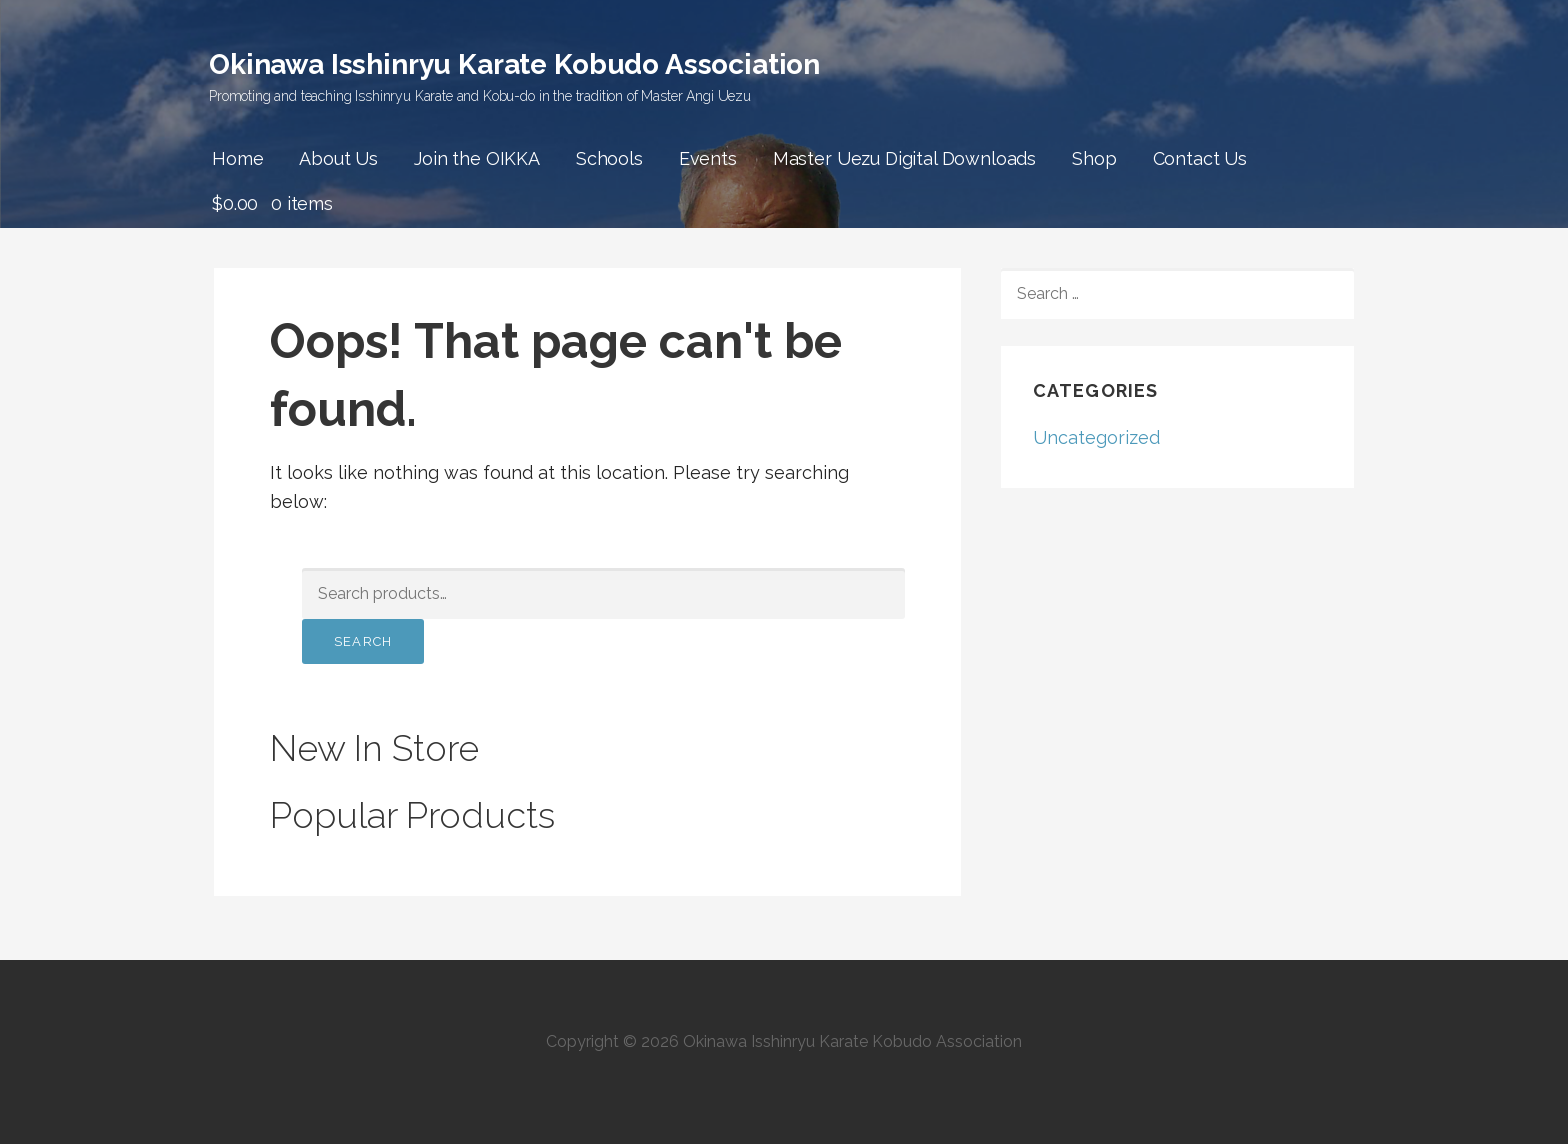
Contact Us (1200, 158)
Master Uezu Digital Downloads (904, 158)
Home (237, 158)
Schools (609, 158)
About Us (338, 158)
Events (708, 158)
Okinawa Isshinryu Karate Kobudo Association (514, 64)
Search (363, 641)
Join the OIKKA (477, 158)
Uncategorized (1096, 437)
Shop (1094, 158)
